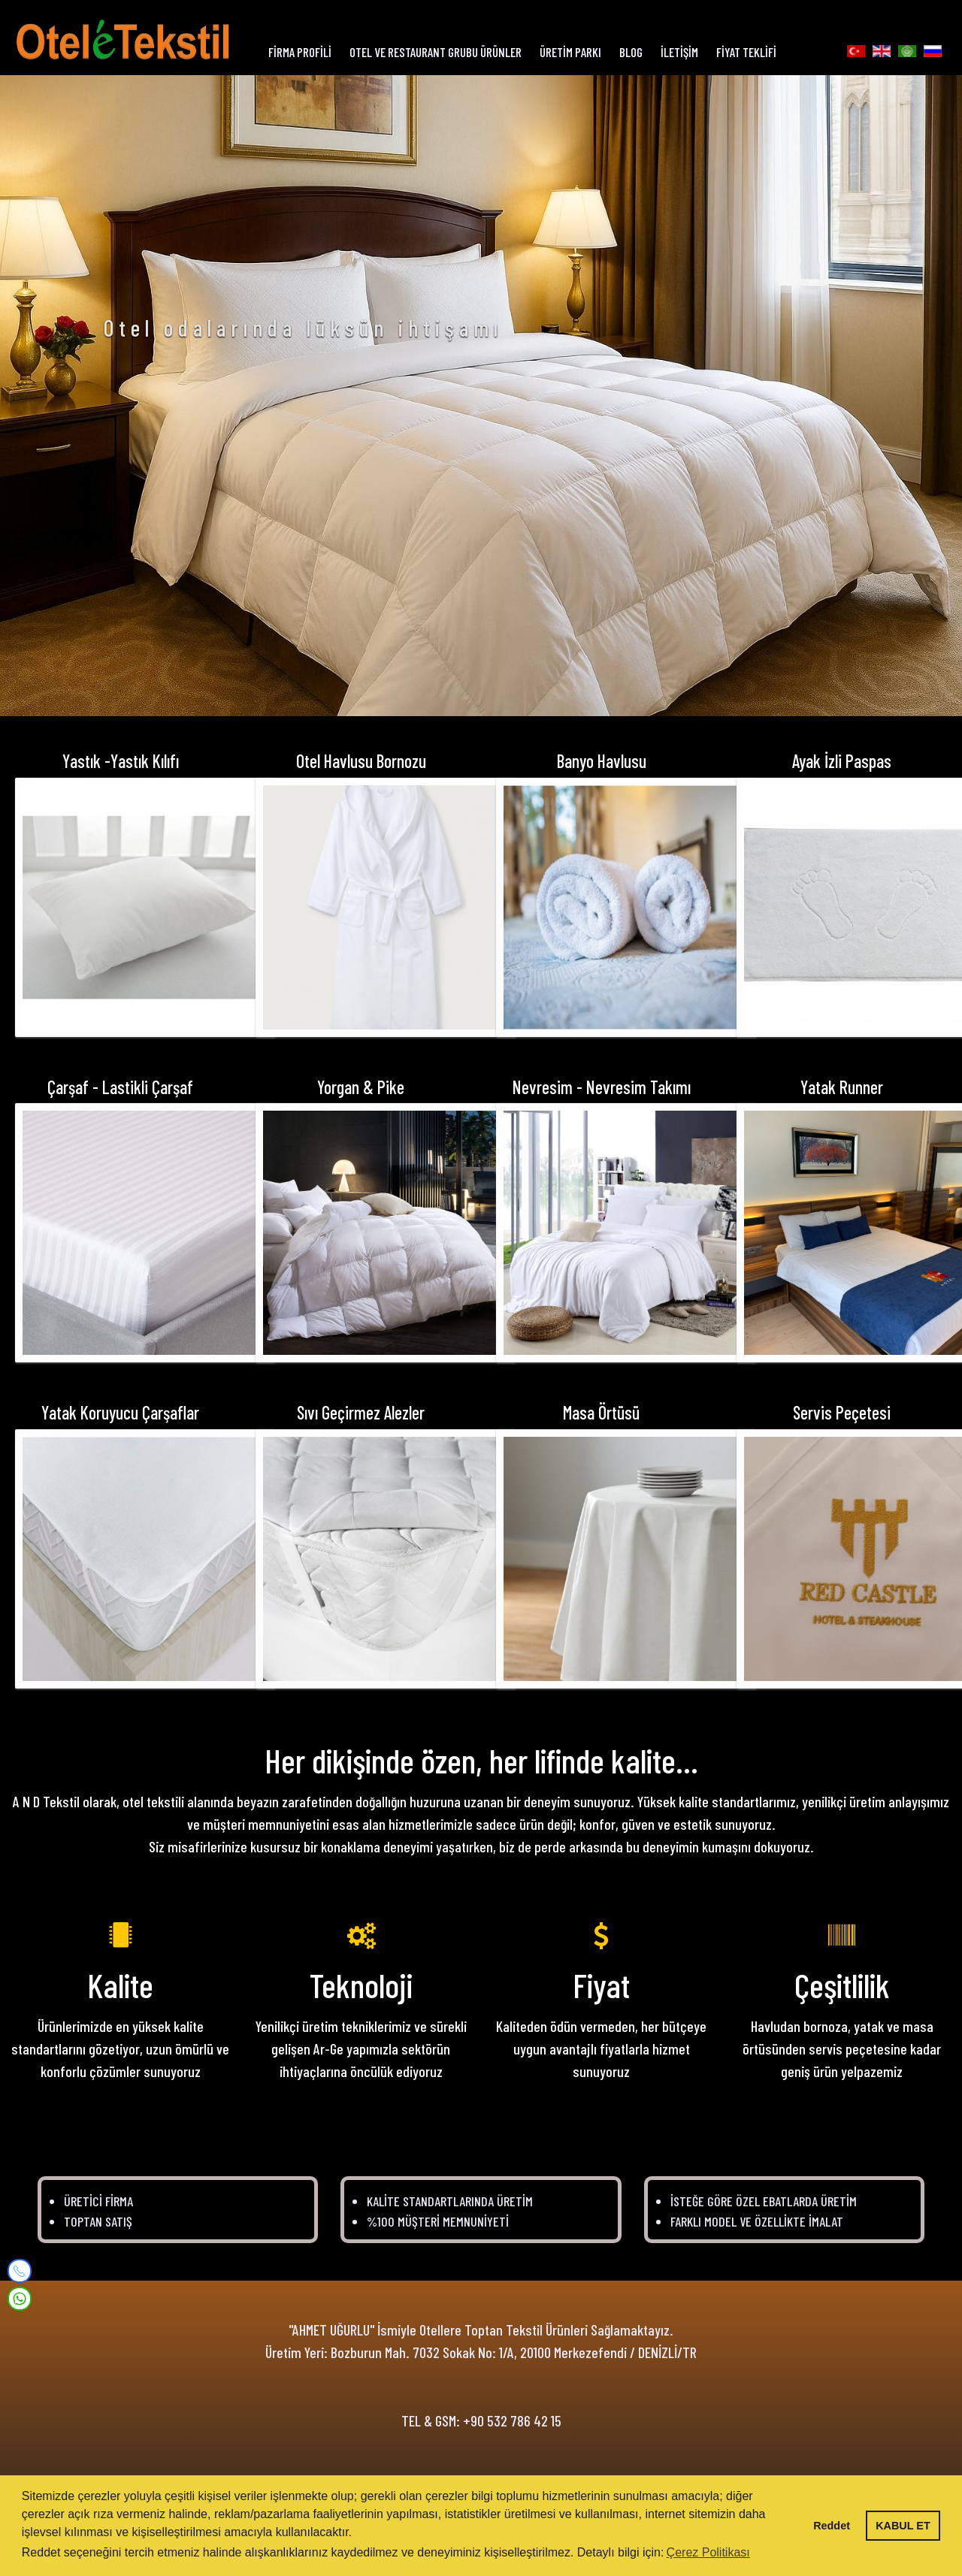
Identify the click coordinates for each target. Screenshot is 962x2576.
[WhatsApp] (20, 2297)
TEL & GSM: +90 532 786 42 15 (481, 2426)
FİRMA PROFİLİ (299, 51)
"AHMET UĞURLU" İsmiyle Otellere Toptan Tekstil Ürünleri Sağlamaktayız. (481, 2336)
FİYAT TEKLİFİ (746, 51)
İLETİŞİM (679, 51)
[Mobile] (20, 2271)
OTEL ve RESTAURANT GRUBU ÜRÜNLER (435, 51)
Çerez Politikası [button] (708, 2552)
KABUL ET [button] (903, 2526)
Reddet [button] (831, 2526)
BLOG (631, 51)
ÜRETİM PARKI (570, 51)
